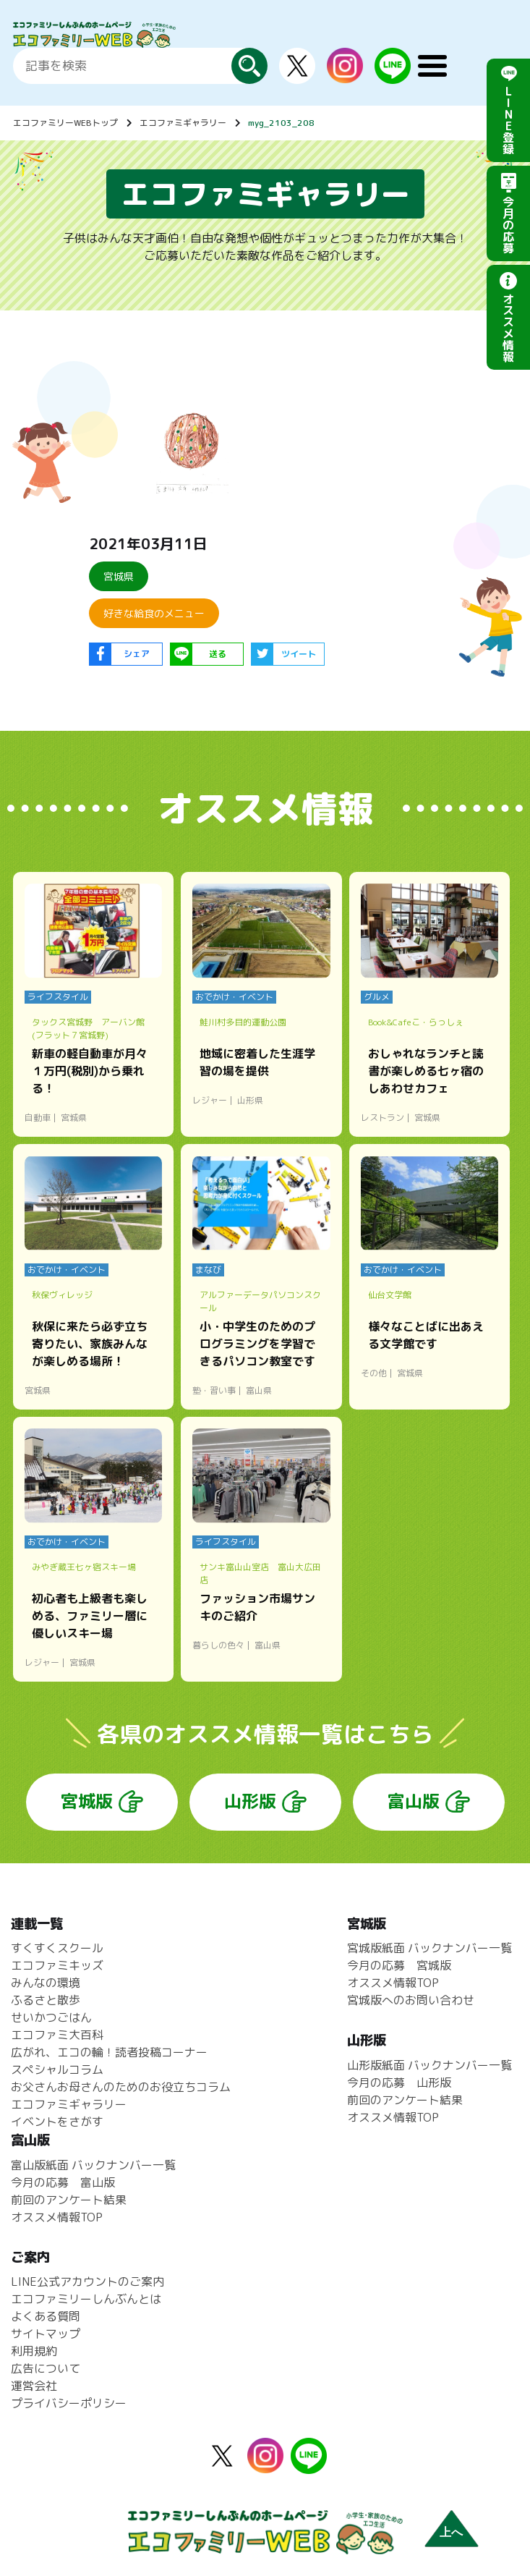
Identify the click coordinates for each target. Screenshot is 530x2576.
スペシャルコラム (57, 2069)
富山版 (414, 1801)
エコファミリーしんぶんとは (86, 2299)
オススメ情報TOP (393, 1983)
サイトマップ (45, 2334)
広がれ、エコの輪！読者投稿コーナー (109, 2052)
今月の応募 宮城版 (399, 1965)
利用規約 (34, 2351)
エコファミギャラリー (183, 122)
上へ (451, 2532)
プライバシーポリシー (69, 2403)
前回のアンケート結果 (405, 2100)
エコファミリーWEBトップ (65, 122)
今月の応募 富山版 (63, 2182)
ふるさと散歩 (45, 2000)
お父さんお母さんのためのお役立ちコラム (121, 2087)
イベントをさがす (57, 2122)
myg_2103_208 (281, 122)
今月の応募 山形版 (399, 2082)
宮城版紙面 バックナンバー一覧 (429, 1948)
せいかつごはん (51, 2017)
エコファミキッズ (57, 1965)
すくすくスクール (57, 1948)
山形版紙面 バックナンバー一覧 (429, 2065)
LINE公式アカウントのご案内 (87, 2281)
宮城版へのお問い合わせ (410, 2000)
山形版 (250, 1801)
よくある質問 (45, 2316)
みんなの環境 (45, 1983)
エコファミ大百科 (57, 2035)
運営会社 (34, 2386)
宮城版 (87, 1801)
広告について (45, 2368)
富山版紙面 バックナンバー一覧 (93, 2165)
